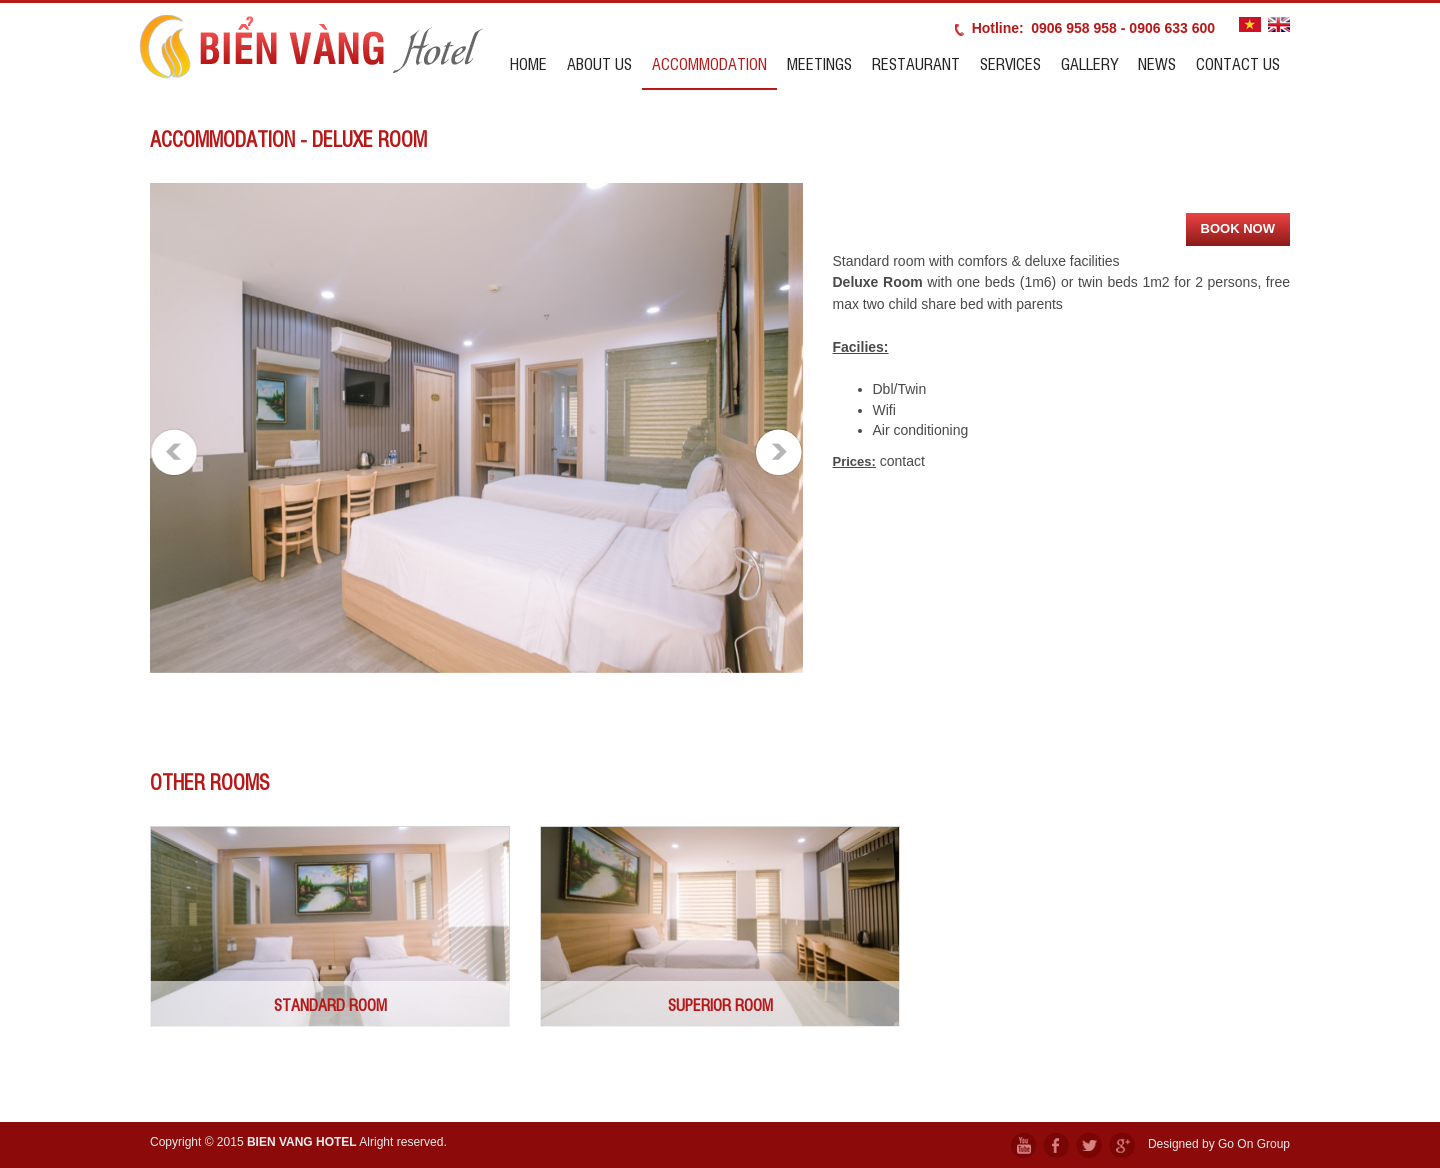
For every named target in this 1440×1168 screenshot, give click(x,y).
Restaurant (916, 63)
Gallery (1089, 63)
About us (599, 63)
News (1157, 63)
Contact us (1238, 63)
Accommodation (709, 63)
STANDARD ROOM (330, 1004)
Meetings (819, 63)
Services (1010, 63)
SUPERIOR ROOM (720, 1004)
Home (528, 63)
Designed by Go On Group (1219, 1144)
